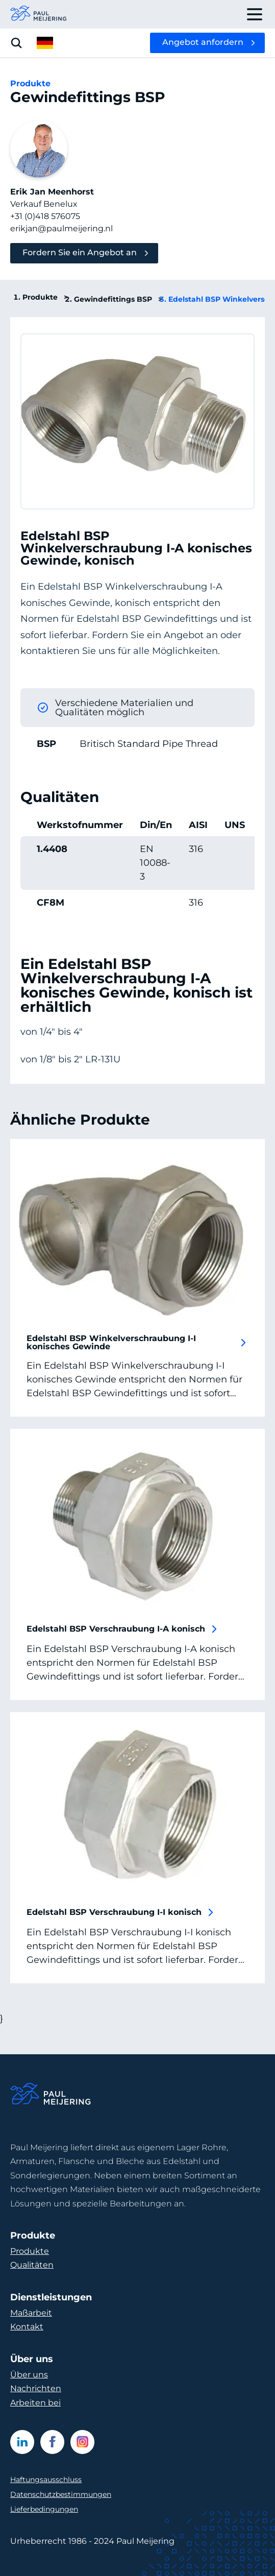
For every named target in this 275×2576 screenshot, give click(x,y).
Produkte (45, 297)
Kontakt (26, 2326)
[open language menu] (45, 43)
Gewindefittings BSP (118, 299)
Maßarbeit (31, 2313)
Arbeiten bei (35, 2403)
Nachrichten (35, 2388)
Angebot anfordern (202, 42)
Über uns (29, 2374)
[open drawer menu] (254, 14)
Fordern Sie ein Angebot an (79, 252)
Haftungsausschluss (46, 2479)
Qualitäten (32, 2265)
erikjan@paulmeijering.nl (61, 228)
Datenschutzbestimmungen (60, 2494)
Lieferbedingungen (44, 2509)
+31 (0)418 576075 (45, 216)
